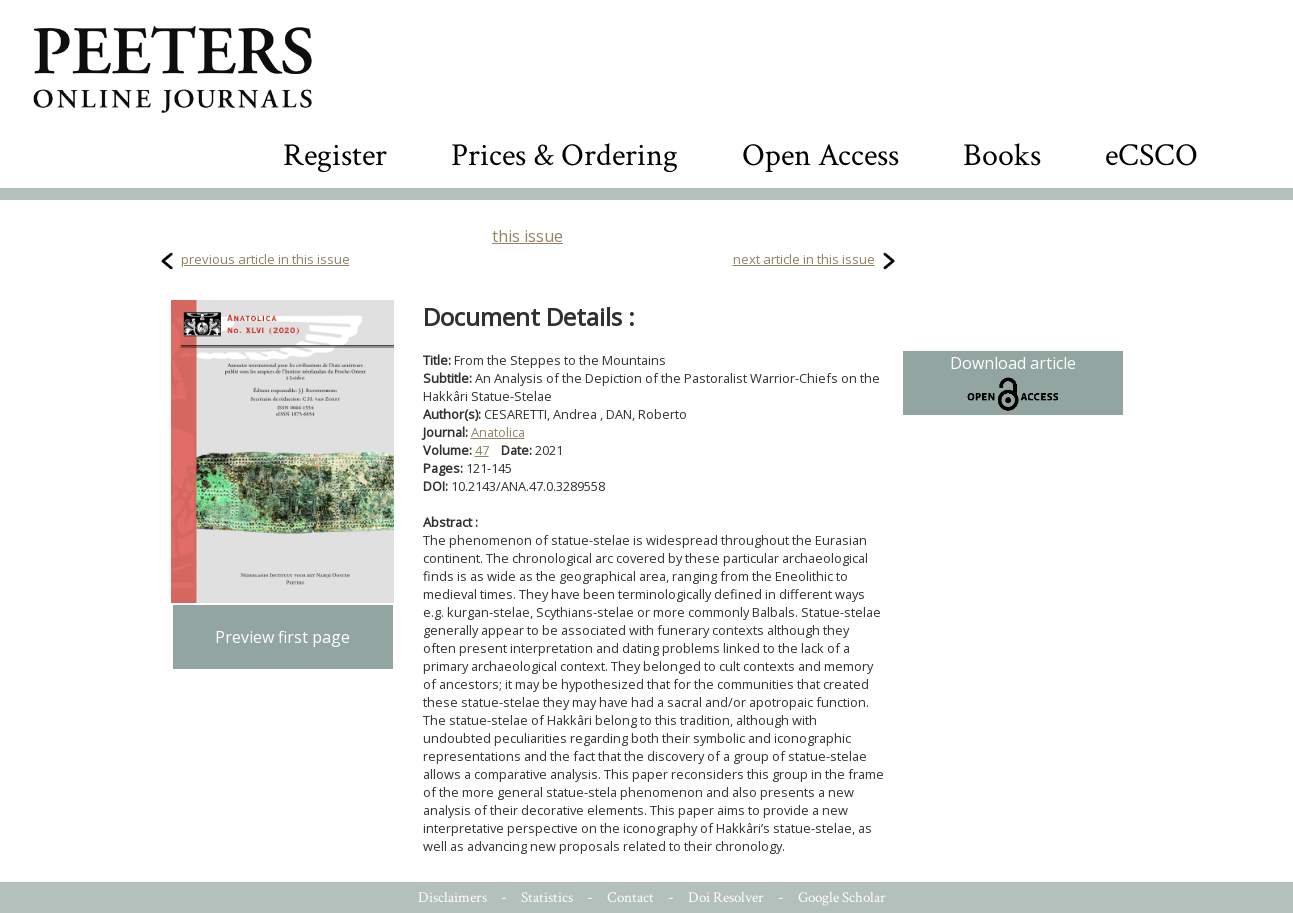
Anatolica (498, 432)
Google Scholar (842, 897)
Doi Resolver (726, 897)
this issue (527, 236)
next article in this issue (804, 259)
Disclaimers (452, 897)
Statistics (547, 897)
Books (1002, 155)
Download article (1013, 383)
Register (335, 155)
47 (482, 450)
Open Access (820, 155)
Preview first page (282, 637)
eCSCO (1151, 155)
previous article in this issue (265, 259)
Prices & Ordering (564, 155)
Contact (630, 897)
